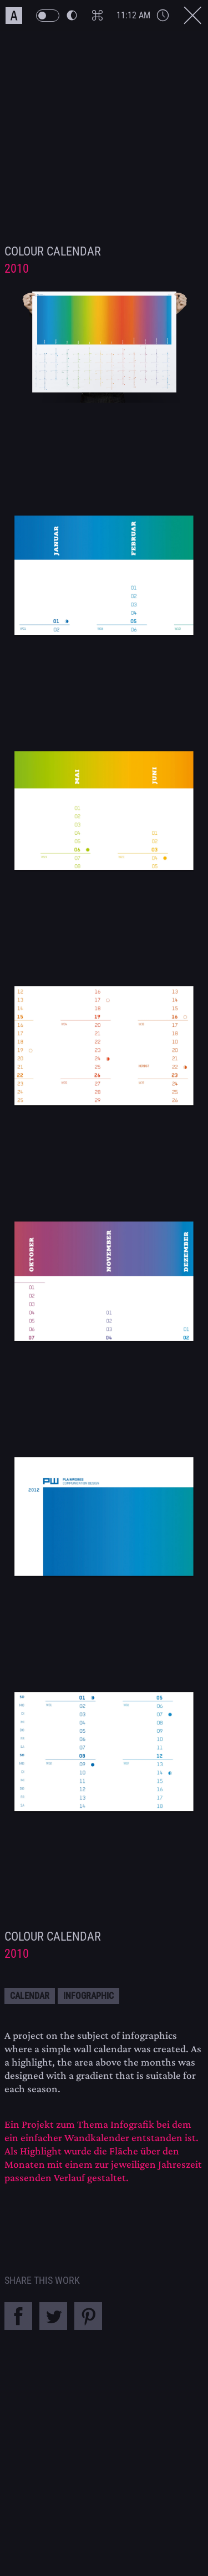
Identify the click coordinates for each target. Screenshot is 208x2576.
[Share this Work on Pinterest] (91, 2327)
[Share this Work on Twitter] (56, 2327)
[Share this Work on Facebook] (21, 2327)
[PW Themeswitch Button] (56, 15)
